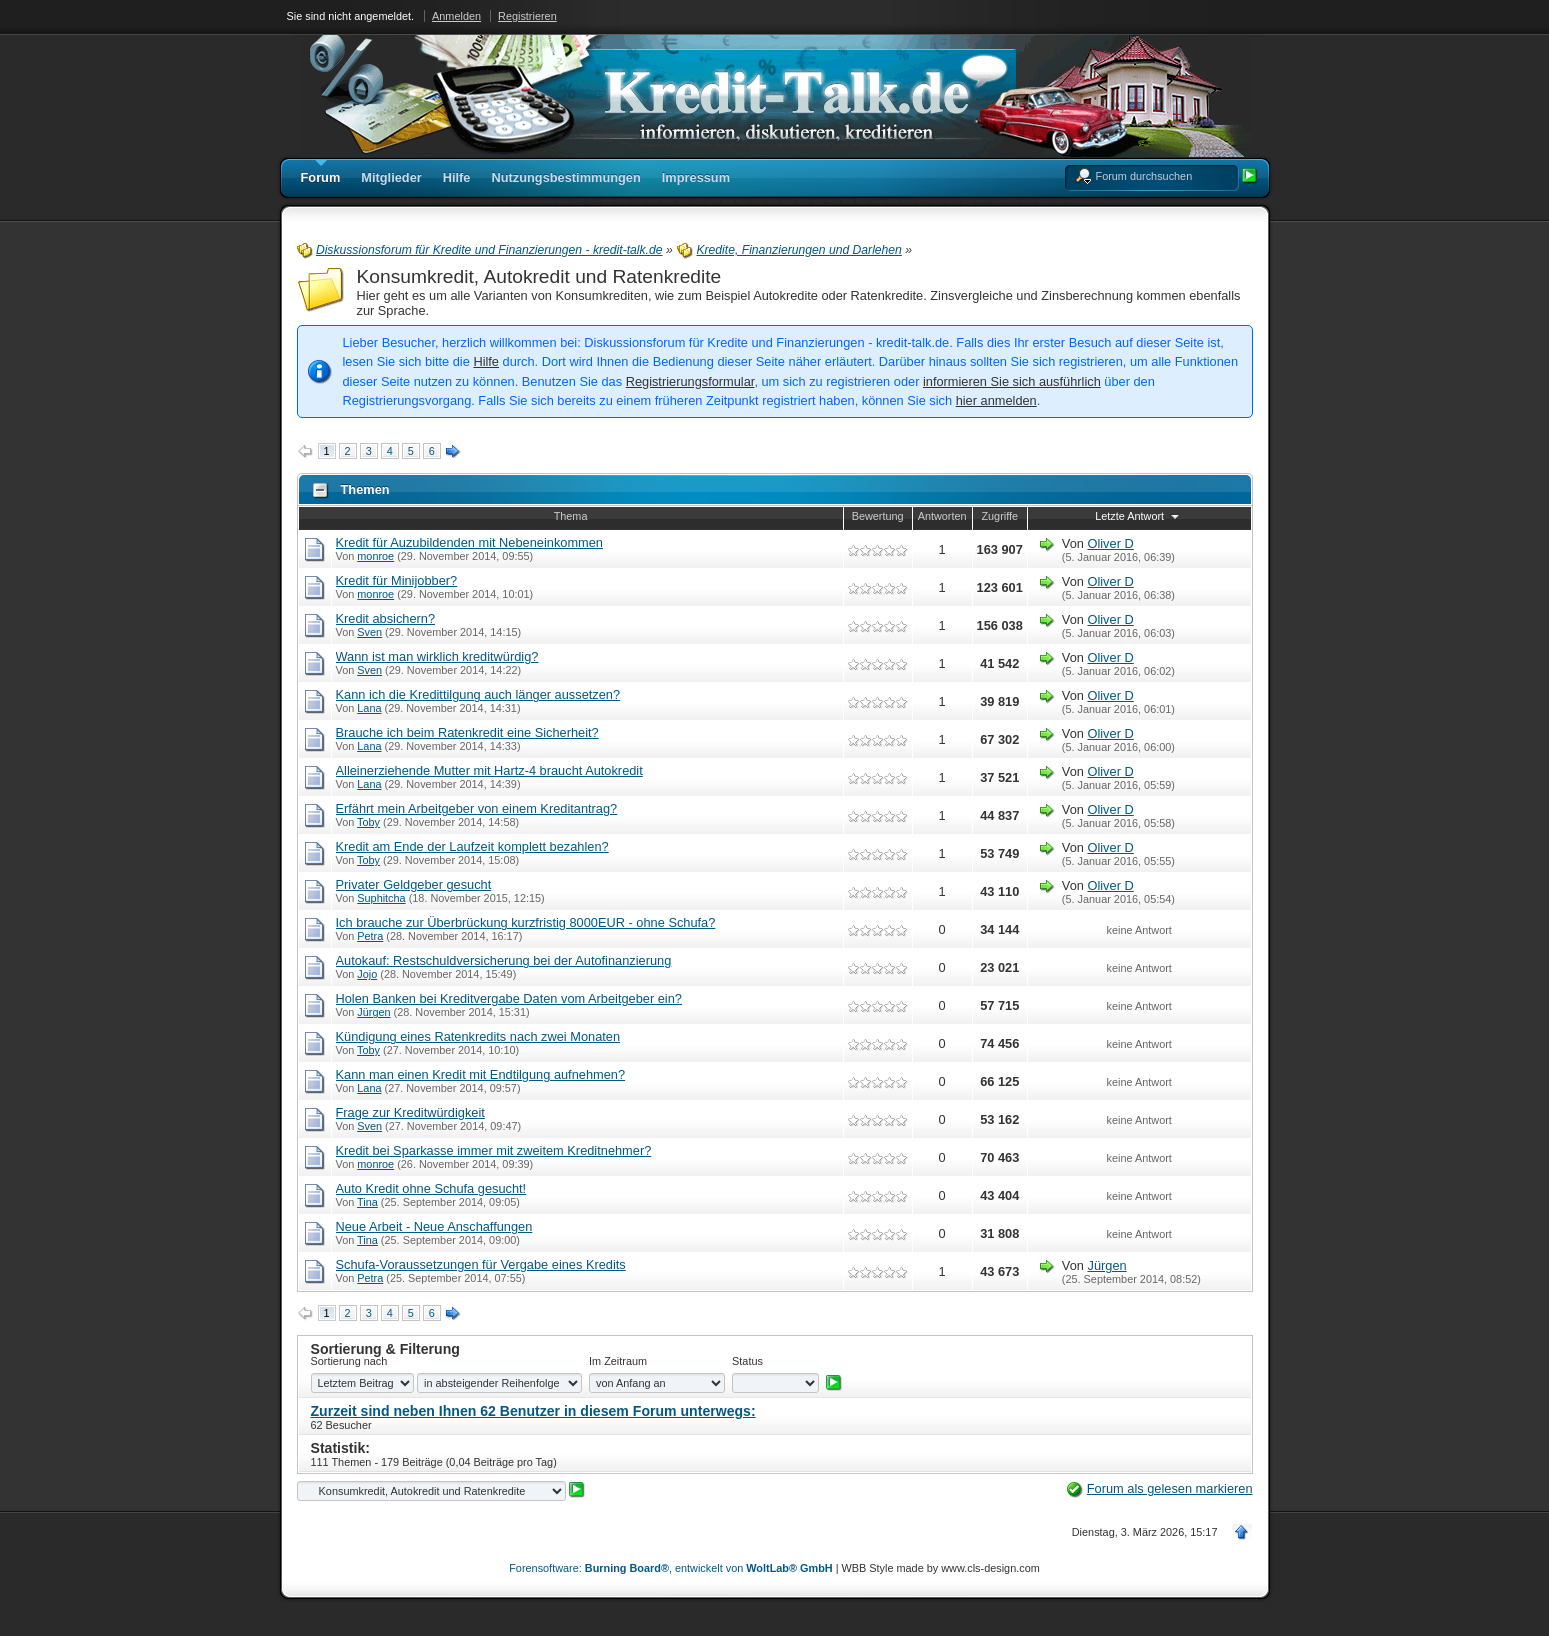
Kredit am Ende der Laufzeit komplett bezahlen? (472, 846)
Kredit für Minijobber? (397, 580)
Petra (370, 936)
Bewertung (878, 516)
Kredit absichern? (386, 618)
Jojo (367, 974)
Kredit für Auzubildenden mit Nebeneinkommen (469, 542)
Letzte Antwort (1139, 516)
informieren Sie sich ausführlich (1012, 381)
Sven (369, 632)
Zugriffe (999, 516)
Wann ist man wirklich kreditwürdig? (437, 656)
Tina (367, 1202)
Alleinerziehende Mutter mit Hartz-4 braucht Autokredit (489, 770)
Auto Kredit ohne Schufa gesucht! (431, 1188)
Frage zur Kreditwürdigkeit (410, 1112)
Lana (369, 708)
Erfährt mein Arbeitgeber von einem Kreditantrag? (477, 808)
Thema (571, 516)
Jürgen (373, 1012)
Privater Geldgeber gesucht (414, 884)
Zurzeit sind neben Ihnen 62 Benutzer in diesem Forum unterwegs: (533, 1411)
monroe (375, 556)
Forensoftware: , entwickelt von (670, 1568)
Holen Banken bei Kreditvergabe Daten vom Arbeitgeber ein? (509, 998)
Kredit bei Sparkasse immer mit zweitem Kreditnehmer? (494, 1150)
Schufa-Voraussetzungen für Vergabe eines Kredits (481, 1264)
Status (747, 1361)
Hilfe (486, 361)
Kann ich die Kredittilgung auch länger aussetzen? (478, 694)
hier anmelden (996, 400)
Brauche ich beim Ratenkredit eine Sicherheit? (467, 732)
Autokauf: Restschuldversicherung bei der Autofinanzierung (504, 960)
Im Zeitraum (618, 1361)
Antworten (942, 516)
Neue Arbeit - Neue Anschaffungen (434, 1226)
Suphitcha (381, 898)
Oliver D (1110, 543)
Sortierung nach (349, 1361)
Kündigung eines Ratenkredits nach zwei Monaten (478, 1036)
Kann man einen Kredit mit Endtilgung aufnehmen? (481, 1074)
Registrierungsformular (690, 381)
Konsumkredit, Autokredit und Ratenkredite (539, 276)
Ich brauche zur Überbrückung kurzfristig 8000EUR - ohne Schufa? (526, 922)
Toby (368, 822)
